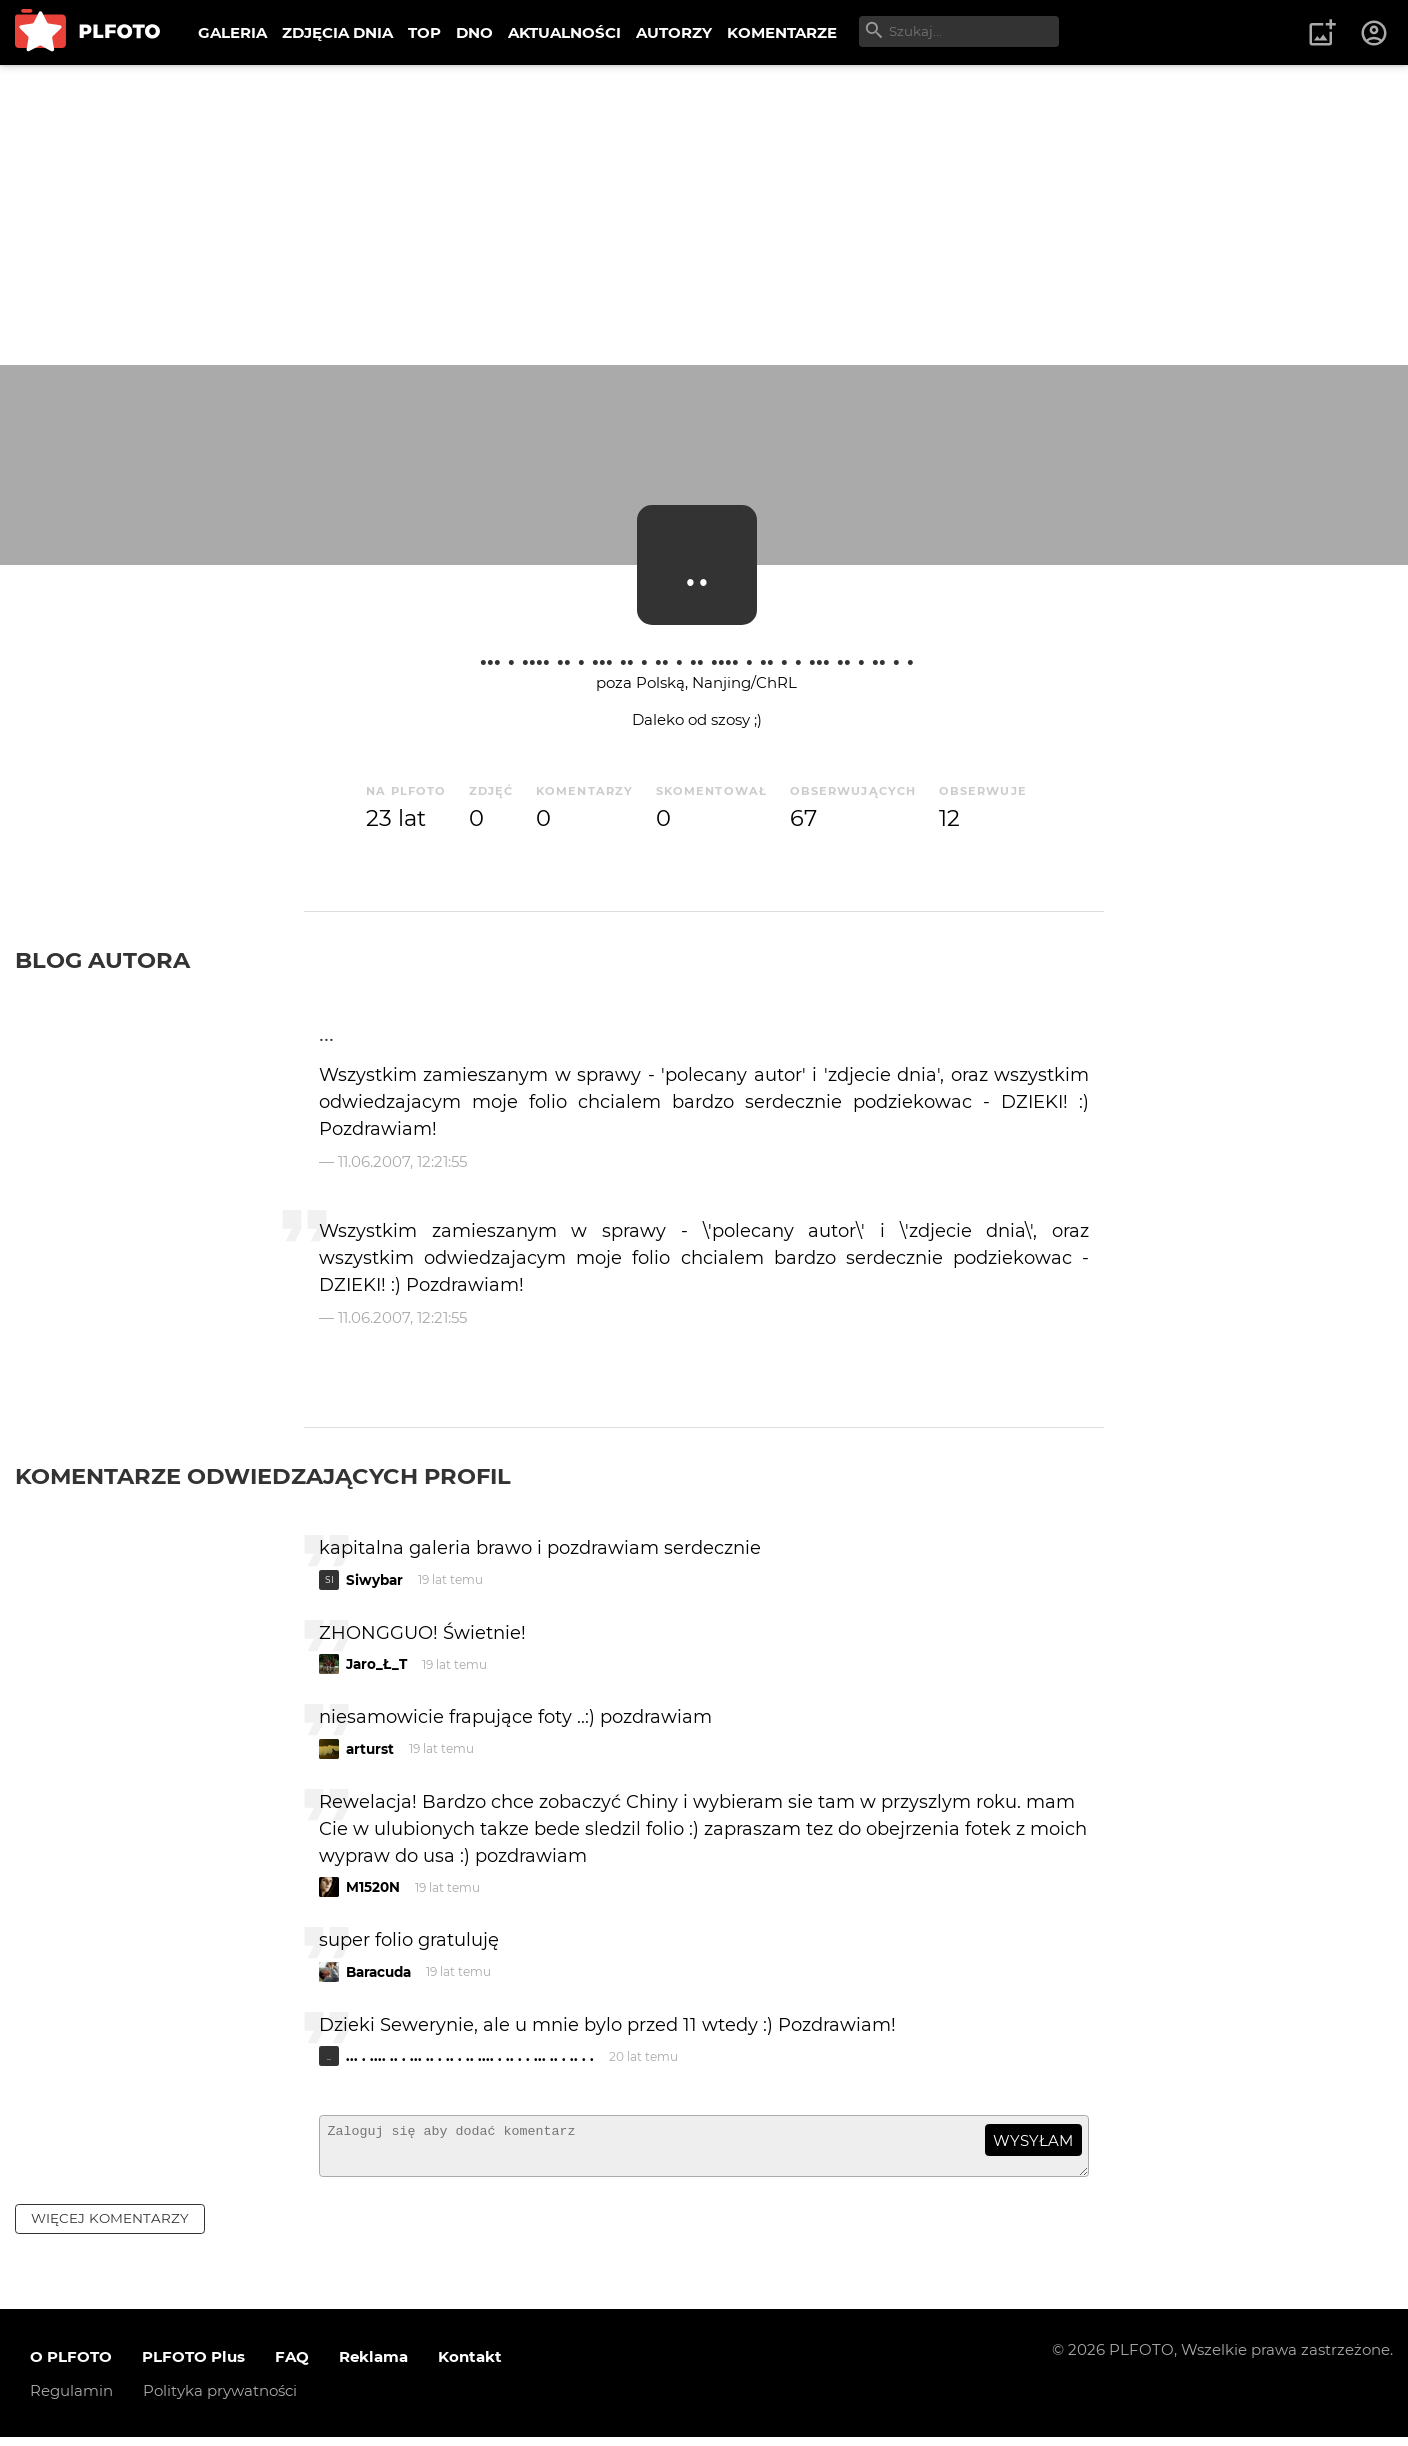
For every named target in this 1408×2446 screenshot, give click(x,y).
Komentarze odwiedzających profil (263, 1476)
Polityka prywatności (220, 2399)
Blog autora (102, 960)
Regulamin (71, 2399)
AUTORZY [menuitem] (674, 32)
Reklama (373, 2365)
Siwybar (374, 1580)
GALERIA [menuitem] (232, 32)
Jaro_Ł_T (376, 1664)
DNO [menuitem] (474, 32)
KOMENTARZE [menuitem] (782, 32)
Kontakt (470, 2365)
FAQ (292, 2365)
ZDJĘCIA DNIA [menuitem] (337, 32)
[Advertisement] (704, 215)
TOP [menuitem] (424, 32)
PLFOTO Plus (193, 2365)
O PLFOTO (71, 2365)
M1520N (373, 1887)
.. (697, 564)
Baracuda (378, 1972)
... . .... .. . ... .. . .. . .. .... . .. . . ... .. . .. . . (697, 655)
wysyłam (1033, 2140)
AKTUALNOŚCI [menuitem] (564, 32)
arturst (370, 1749)
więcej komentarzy (110, 2227)
